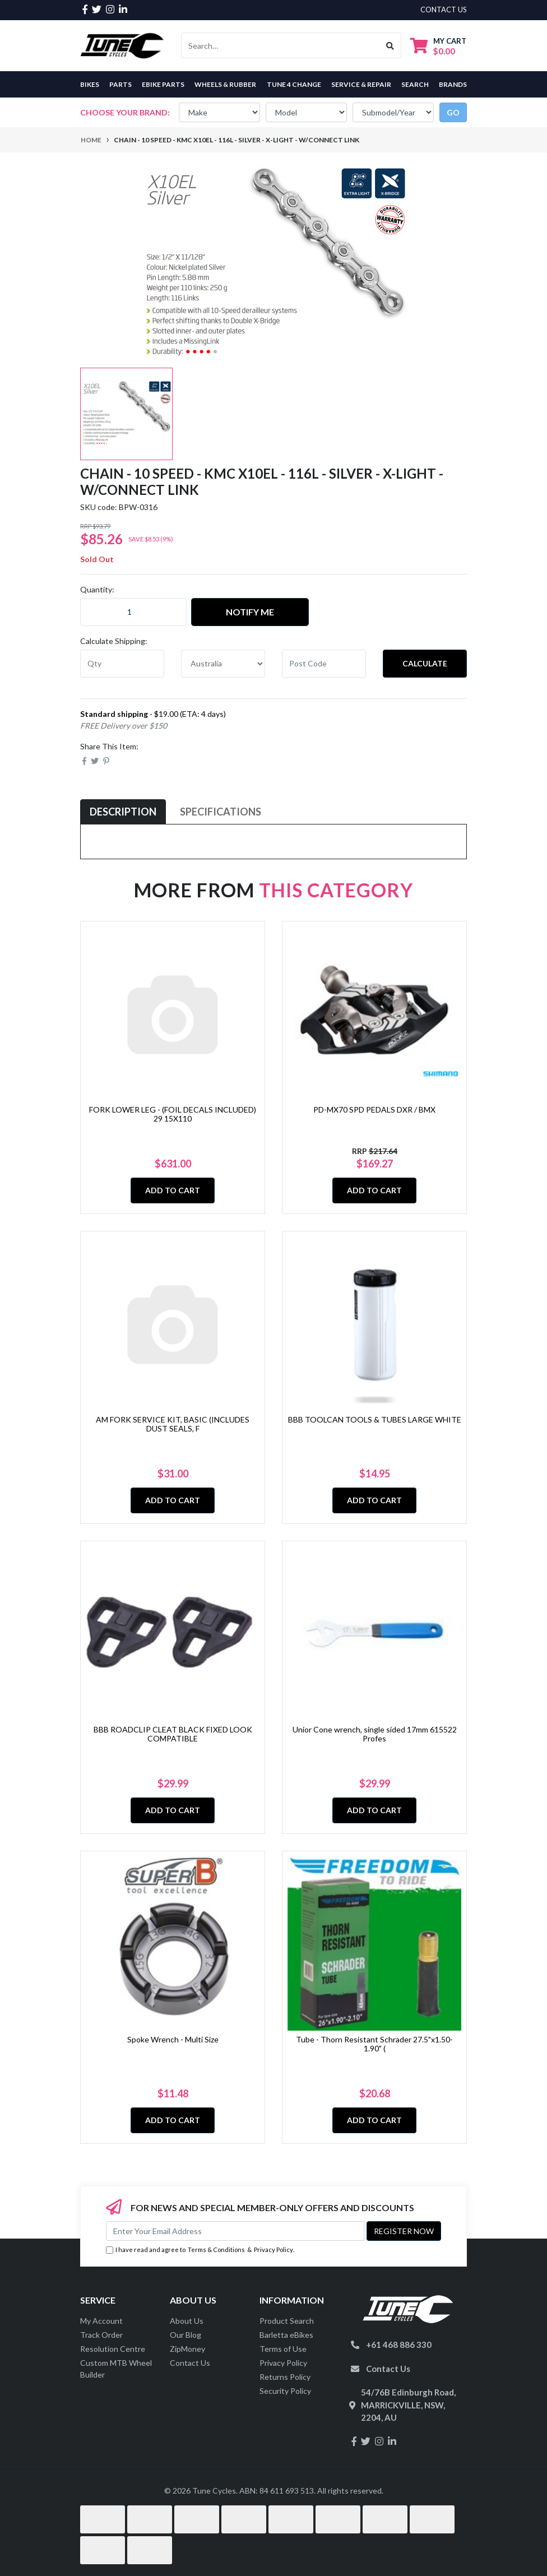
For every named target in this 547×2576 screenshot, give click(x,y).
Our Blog (185, 2334)
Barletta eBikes (286, 2334)
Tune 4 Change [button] (294, 84)
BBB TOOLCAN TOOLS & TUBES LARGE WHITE (374, 1419)
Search (415, 84)
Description (123, 811)
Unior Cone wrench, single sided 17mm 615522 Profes (375, 1734)
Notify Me (250, 611)
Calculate (424, 663)
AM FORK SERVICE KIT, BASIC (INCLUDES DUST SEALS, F (172, 1424)
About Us (186, 2320)
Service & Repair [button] (361, 84)
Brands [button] (453, 84)
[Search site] (390, 45)
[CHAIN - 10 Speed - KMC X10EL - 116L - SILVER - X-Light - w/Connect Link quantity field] (133, 612)
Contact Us (190, 2362)
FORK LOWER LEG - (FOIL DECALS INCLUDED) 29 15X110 (172, 1114)
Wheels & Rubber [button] (225, 84)
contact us (443, 9)
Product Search (286, 2320)
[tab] (123, 811)
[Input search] (280, 45)
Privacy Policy (273, 2249)
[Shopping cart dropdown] (438, 45)
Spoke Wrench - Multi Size (173, 2039)
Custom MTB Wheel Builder (116, 2368)
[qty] (122, 664)
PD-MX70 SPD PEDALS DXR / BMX (374, 1109)
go (453, 112)
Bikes (89, 84)
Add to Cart (172, 1190)
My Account (101, 2320)
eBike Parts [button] (163, 84)
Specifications (220, 811)
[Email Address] (235, 2231)
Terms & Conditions (216, 2249)
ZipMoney (187, 2348)
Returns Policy (284, 2377)
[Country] (223, 664)
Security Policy (285, 2391)
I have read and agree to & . (200, 2250)
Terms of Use (283, 2348)
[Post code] (324, 664)
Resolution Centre (112, 2348)
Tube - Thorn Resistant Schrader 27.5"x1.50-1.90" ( (374, 2044)
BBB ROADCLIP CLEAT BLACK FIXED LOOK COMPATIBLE (173, 1734)
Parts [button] (120, 84)
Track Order (101, 2334)
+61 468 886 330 (399, 2344)
